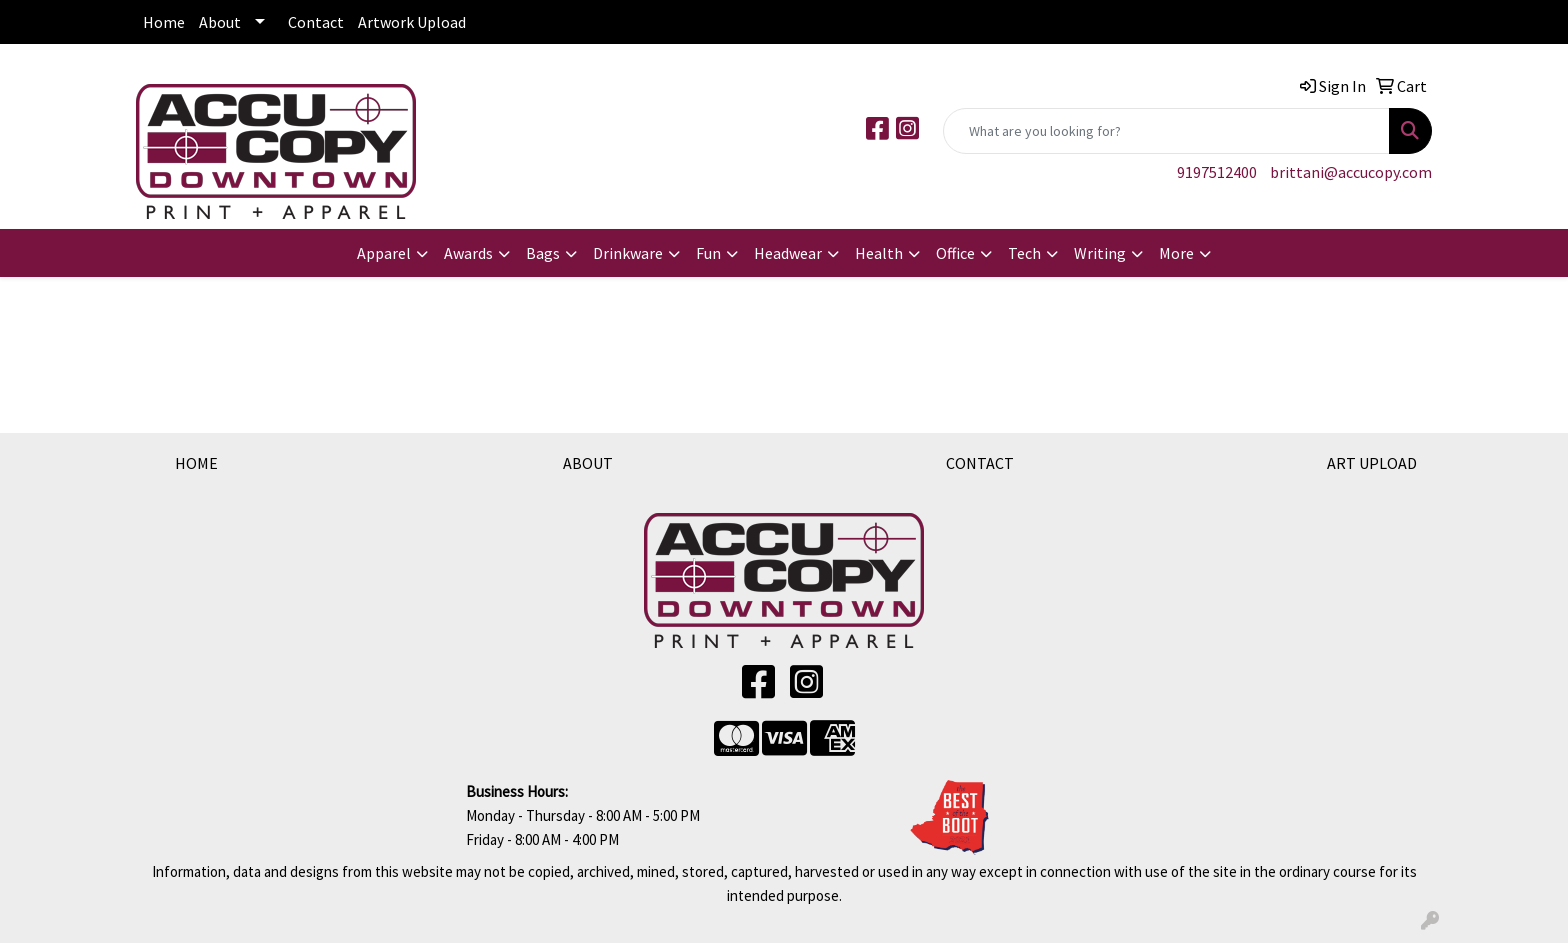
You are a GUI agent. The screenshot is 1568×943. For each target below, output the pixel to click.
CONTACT (980, 463)
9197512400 (1217, 172)
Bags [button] (543, 253)
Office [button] (955, 253)
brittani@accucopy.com (1351, 172)
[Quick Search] (1166, 131)
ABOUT (588, 463)
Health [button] (879, 253)
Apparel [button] (384, 253)
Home (164, 22)
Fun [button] (708, 253)
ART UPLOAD (1372, 463)
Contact (316, 22)
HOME (196, 463)
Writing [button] (1100, 253)
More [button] (1176, 253)
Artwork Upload (412, 22)
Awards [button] (468, 253)
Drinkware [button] (628, 253)
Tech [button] (1024, 253)
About (220, 22)
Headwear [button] (788, 253)
